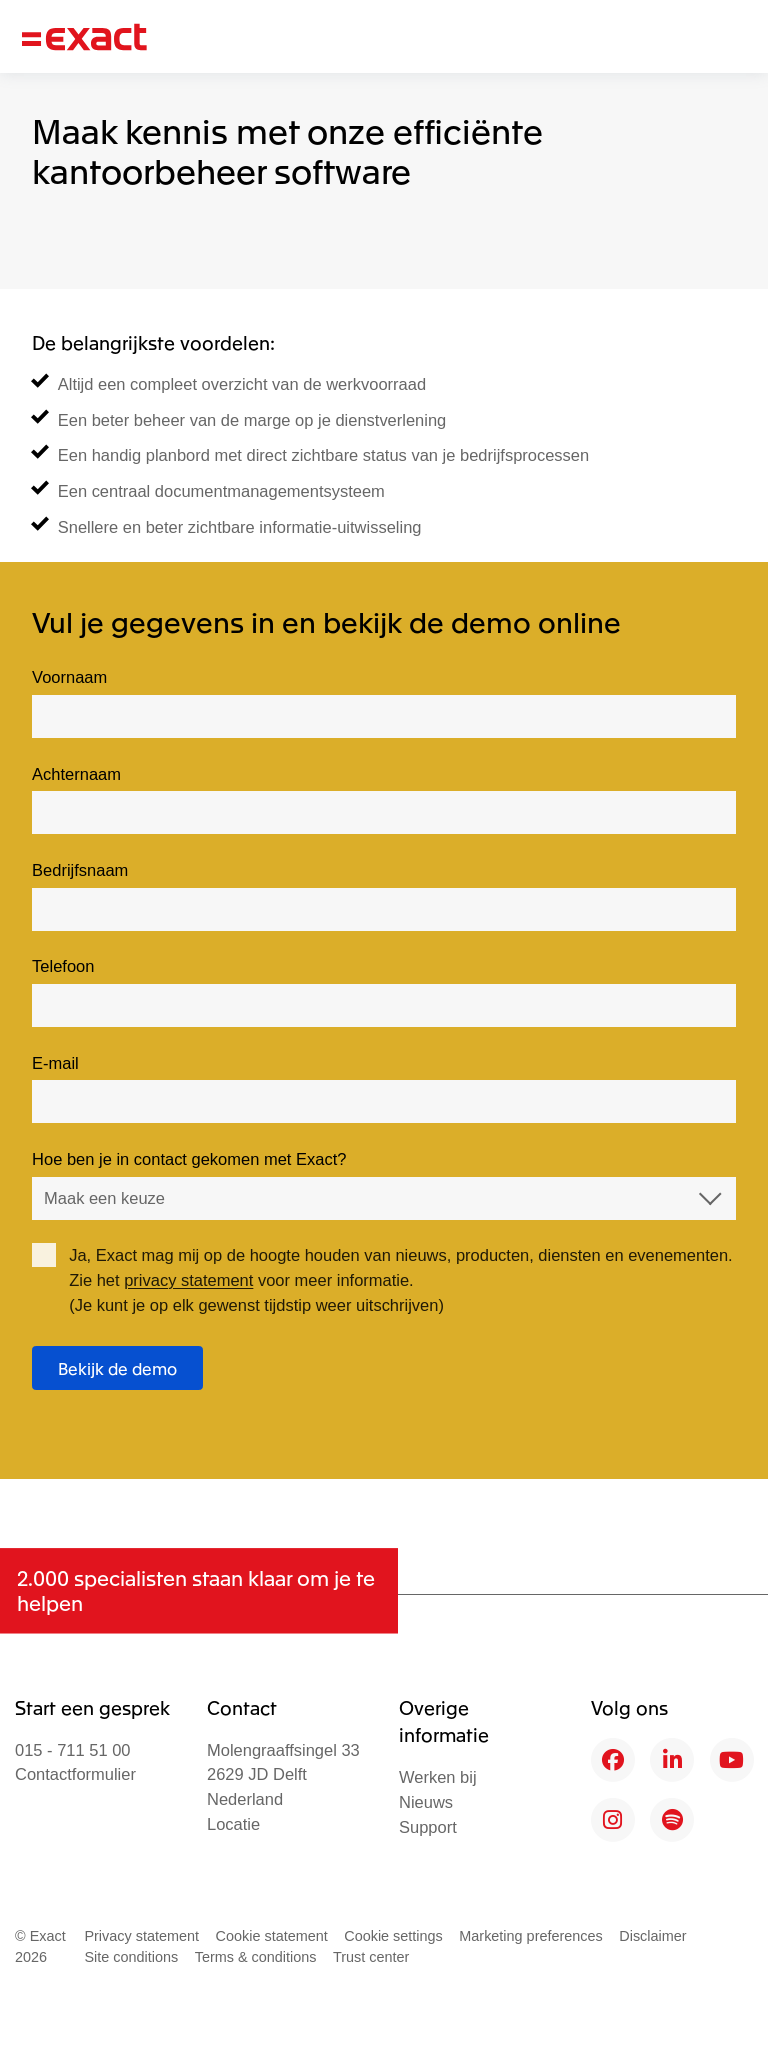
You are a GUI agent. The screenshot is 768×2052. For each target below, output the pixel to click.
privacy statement (188, 1280)
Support (428, 1827)
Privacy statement (141, 1936)
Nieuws (426, 1802)
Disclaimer (652, 1936)
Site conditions (131, 1957)
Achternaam (76, 774)
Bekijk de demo (117, 1368)
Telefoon (63, 966)
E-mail (55, 1063)
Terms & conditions (256, 1957)
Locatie (233, 1824)
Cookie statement (272, 1936)
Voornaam (69, 677)
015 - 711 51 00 (73, 1750)
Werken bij (438, 1777)
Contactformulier (75, 1774)
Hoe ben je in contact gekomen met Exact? (189, 1159)
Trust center (371, 1957)
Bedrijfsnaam (80, 870)
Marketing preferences (531, 1936)
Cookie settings (393, 1936)
